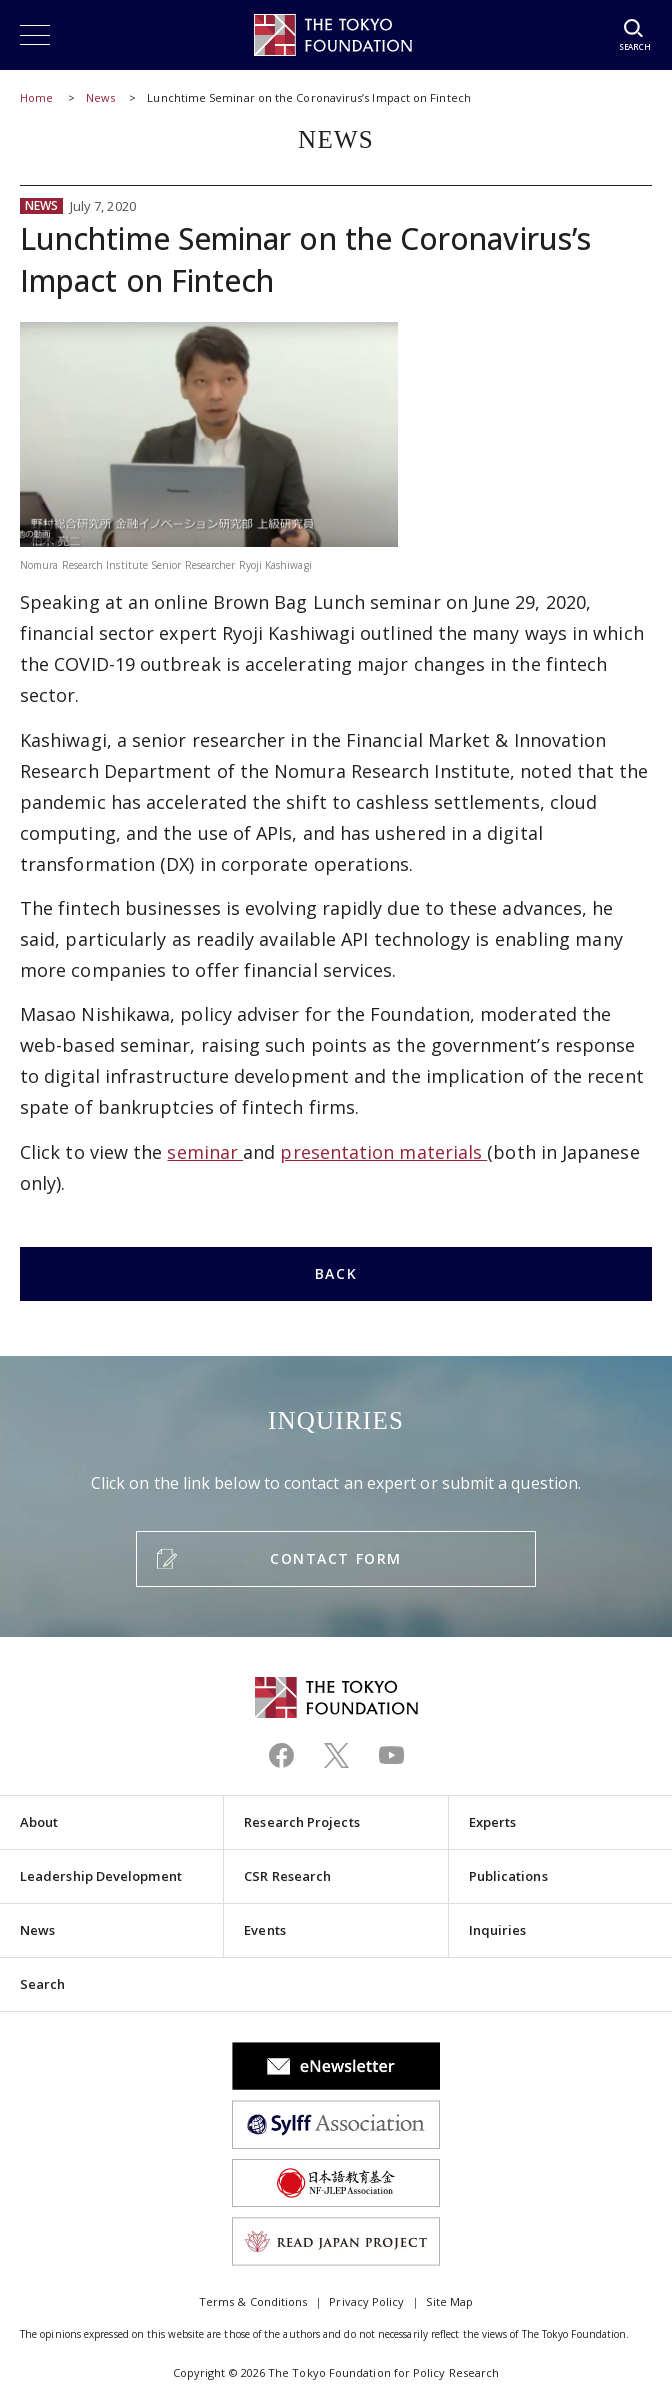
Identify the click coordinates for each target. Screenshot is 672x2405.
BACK (336, 1273)
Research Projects (301, 1822)
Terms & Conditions (253, 2301)
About (39, 1822)
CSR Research (287, 1876)
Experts (493, 1822)
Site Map (449, 2301)
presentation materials (383, 1152)
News (100, 97)
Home (36, 97)
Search (42, 1984)
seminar (205, 1152)
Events (264, 1930)
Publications (508, 1876)
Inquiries (498, 1930)
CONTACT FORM (335, 1558)
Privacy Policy (366, 2301)
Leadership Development (101, 1876)
